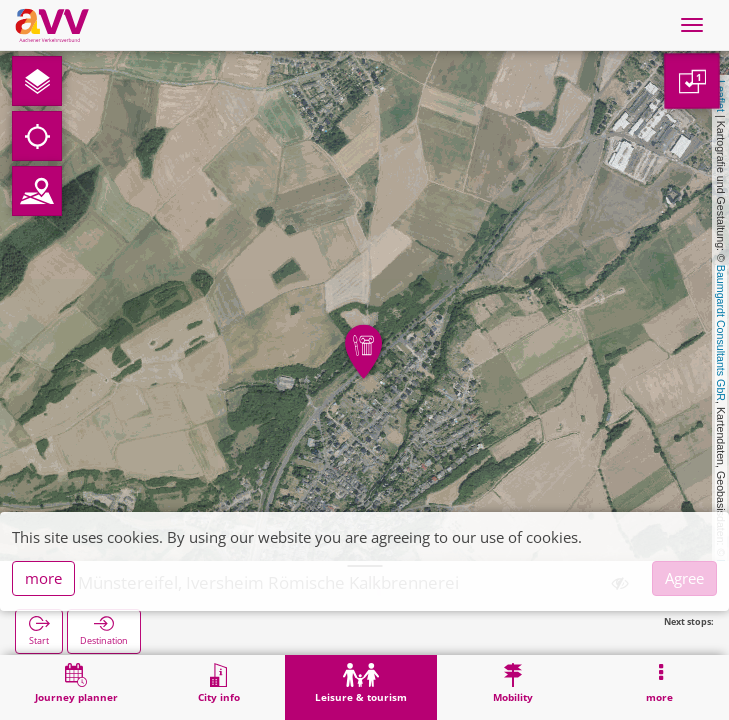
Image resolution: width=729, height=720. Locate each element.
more (43, 578)
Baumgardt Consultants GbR (721, 333)
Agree (684, 578)
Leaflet (721, 96)
